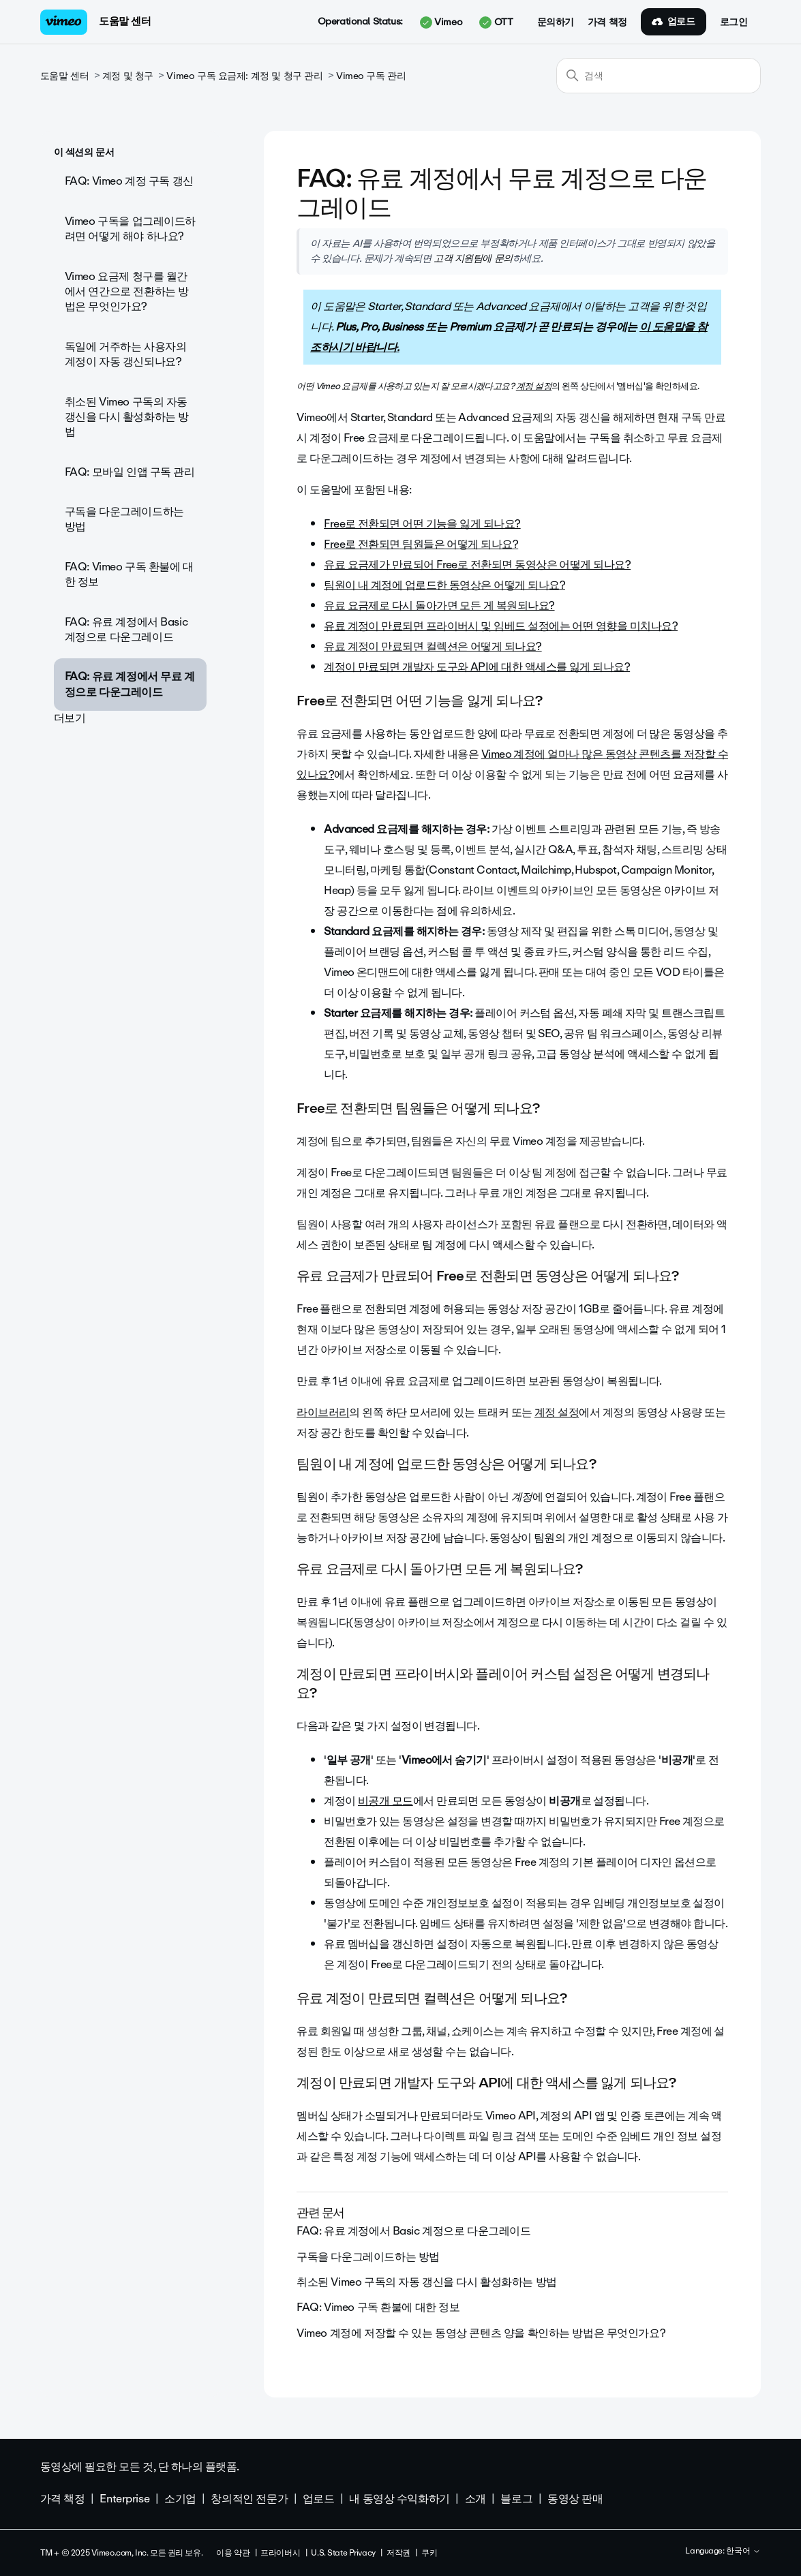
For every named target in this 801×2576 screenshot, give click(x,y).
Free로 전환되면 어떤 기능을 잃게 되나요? (422, 524)
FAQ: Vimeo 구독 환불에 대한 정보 (129, 574)
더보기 (70, 718)
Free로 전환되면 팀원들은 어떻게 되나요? (421, 544)
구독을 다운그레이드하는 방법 (124, 519)
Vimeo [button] (441, 22)
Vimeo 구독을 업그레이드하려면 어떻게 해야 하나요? (130, 228)
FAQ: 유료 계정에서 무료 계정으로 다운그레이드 (130, 684)
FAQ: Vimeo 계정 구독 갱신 (129, 181)
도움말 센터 (125, 21)
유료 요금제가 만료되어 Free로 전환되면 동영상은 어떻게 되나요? (477, 564)
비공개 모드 (385, 1801)
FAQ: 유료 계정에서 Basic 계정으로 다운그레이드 (126, 629)
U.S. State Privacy (343, 2553)
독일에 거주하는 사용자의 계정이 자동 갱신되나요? (126, 354)
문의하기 (555, 22)
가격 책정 (607, 22)
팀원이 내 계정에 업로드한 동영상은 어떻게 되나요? (444, 585)
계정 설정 (533, 386)
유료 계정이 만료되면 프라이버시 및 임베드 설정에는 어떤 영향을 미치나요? (501, 626)
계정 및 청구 (127, 76)
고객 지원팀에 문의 (473, 258)
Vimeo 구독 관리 (371, 76)
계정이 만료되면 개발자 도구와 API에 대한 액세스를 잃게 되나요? (477, 667)
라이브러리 (323, 1412)
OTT (496, 22)
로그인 (734, 22)
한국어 (743, 2551)
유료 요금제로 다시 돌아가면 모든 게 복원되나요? (439, 605)
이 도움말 (661, 327)
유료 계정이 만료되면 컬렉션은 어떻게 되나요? (433, 646)
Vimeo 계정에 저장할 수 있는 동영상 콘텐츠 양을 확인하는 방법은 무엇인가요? (481, 2333)
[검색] (658, 76)
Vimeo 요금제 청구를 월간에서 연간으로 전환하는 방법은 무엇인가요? (127, 291)
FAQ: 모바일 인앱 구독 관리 (130, 472)
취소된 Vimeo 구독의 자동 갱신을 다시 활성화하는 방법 (127, 417)
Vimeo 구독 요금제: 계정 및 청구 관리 (244, 76)
